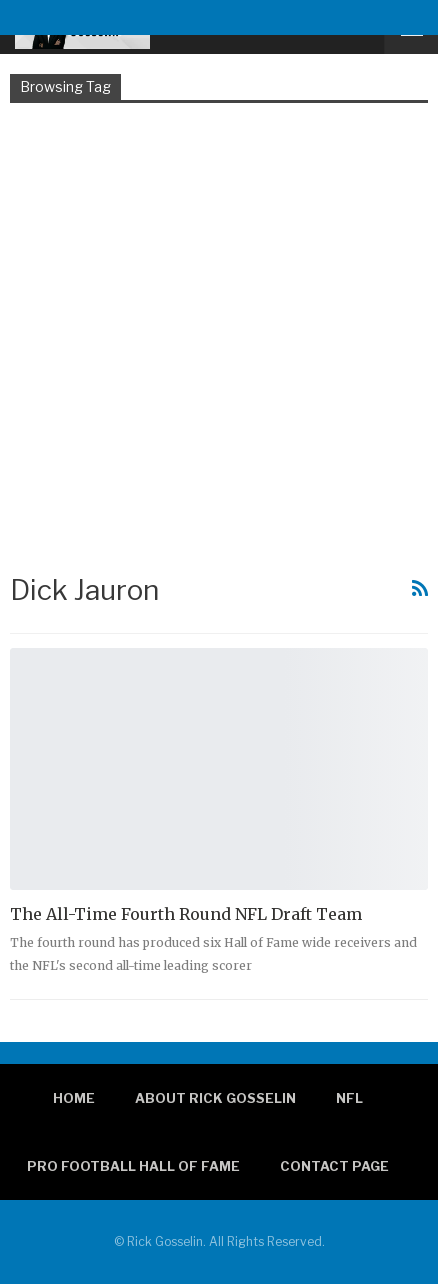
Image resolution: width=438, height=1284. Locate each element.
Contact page (334, 1166)
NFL (349, 1098)
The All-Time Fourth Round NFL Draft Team (186, 914)
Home (74, 1098)
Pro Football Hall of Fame (133, 1166)
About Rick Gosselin (215, 1098)
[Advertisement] (219, 336)
